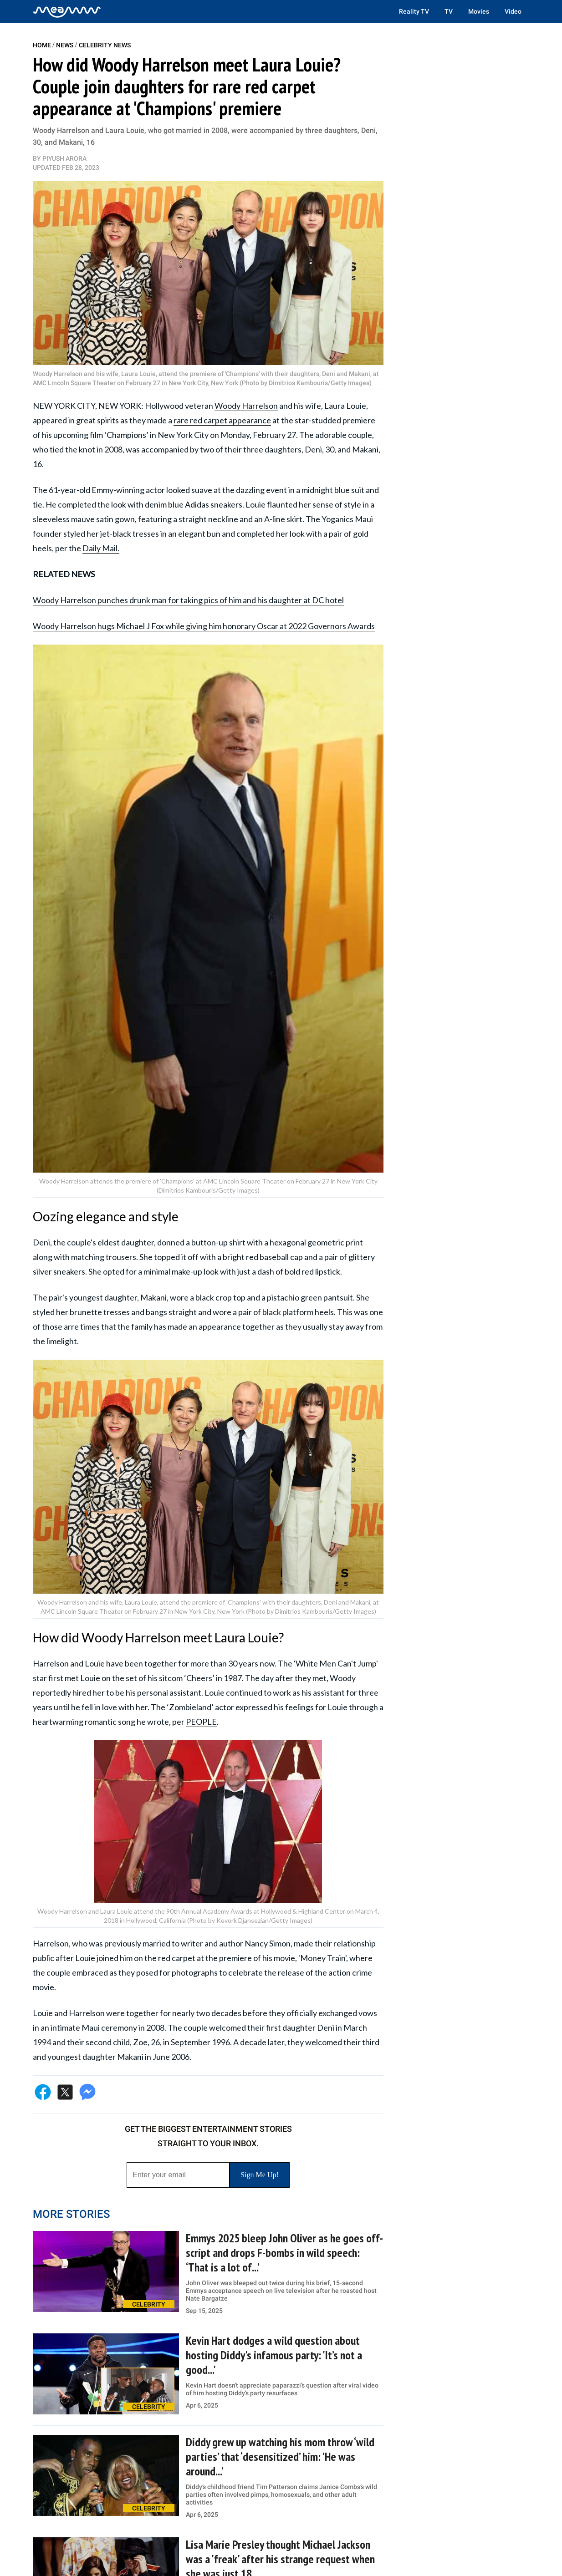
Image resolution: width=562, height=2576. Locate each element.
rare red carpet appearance (222, 420)
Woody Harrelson (246, 406)
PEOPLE (201, 1722)
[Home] (67, 11)
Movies (478, 11)
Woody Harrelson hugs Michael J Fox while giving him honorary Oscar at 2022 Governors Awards (204, 626)
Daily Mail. (100, 548)
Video (513, 11)
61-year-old (69, 490)
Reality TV (414, 11)
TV (448, 11)
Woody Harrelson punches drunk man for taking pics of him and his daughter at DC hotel (188, 600)
